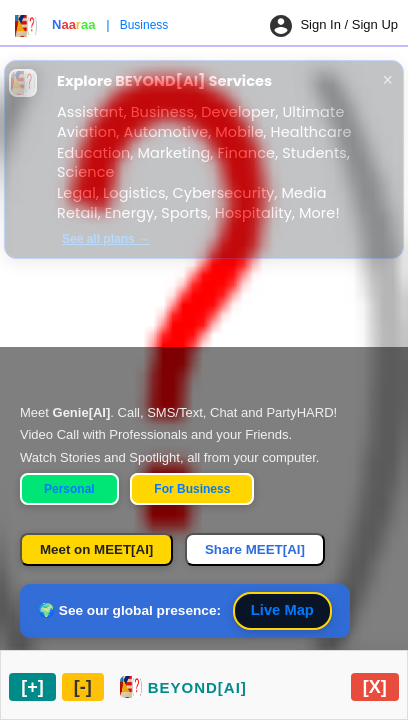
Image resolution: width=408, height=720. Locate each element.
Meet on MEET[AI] (96, 549)
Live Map (282, 610)
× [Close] (388, 80)
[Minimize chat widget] (83, 687)
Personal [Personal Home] (69, 489)
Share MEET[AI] (255, 549)
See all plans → (106, 239)
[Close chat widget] (375, 687)
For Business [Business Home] (192, 489)
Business (144, 25)
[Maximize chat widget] (32, 687)
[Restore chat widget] (183, 687)
